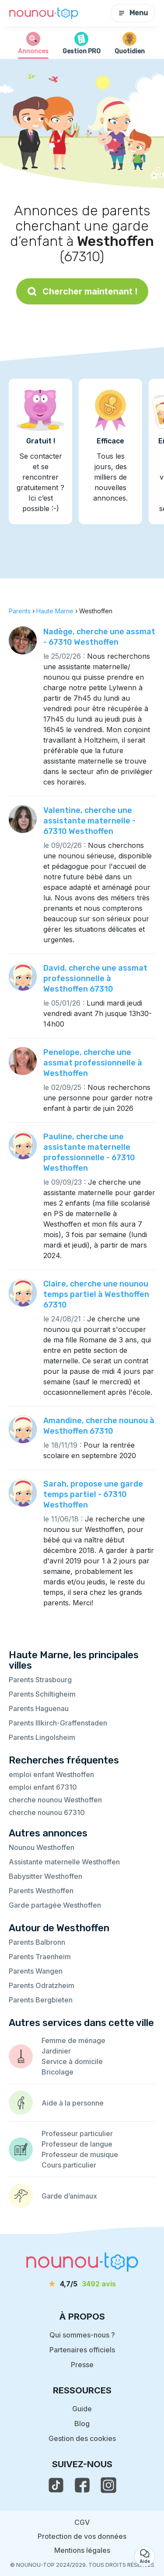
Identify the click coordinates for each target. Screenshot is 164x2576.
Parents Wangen (36, 1971)
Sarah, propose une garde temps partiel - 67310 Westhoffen (93, 1494)
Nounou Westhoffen (41, 1847)
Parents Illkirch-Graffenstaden (58, 1722)
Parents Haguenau (39, 1708)
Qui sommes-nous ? (82, 2335)
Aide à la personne (73, 2103)
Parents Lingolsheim (42, 1737)
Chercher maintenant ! (82, 291)
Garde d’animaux (69, 2196)
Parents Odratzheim (41, 1985)
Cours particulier (69, 2165)
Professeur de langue (77, 2144)
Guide (82, 2408)
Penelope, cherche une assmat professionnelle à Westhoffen (92, 1063)
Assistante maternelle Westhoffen (64, 1861)
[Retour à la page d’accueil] (44, 13)
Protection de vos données (82, 2536)
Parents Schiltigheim (42, 1694)
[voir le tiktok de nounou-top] (56, 2485)
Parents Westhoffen (41, 1890)
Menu (133, 13)
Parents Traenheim (40, 1956)
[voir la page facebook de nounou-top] (82, 2485)
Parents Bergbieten (41, 1999)
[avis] (82, 2284)
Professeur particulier (77, 2133)
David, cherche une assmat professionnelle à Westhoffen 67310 (95, 978)
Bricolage (57, 2072)
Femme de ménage (73, 2040)
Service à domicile (72, 2061)
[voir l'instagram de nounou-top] (108, 2485)
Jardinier (56, 2051)
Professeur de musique (80, 2154)
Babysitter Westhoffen (45, 1876)
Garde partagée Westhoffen (55, 1905)
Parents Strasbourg (40, 1679)
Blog (82, 2423)
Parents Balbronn (37, 1942)
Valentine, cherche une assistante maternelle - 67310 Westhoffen (89, 821)
